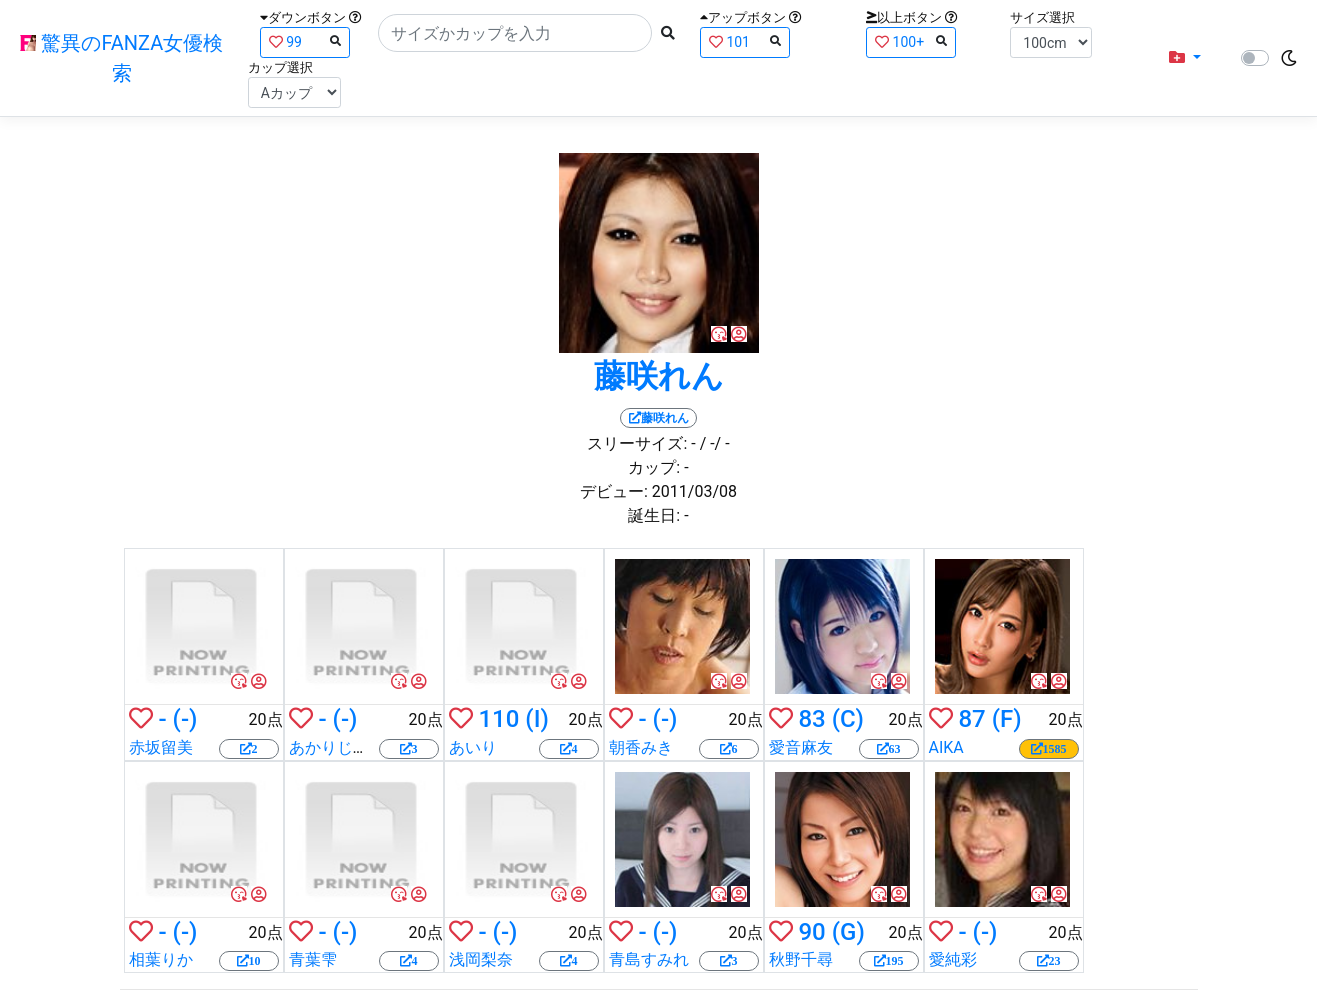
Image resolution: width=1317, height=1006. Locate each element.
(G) (848, 932)
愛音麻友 (801, 747)
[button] (1185, 58)
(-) (185, 719)
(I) (537, 719)
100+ (911, 41)
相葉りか (161, 959)
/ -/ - (715, 443)
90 (811, 932)
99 (305, 41)
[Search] (515, 33)
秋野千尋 (801, 959)
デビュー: (614, 491)
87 (971, 719)
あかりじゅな (337, 747)
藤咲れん (659, 376)
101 (745, 41)
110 (498, 719)
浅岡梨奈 (481, 959)
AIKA (946, 747)
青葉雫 (313, 959)
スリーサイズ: (637, 443)
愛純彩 (953, 959)
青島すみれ (649, 959)
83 (811, 719)
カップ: (654, 467)
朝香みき (641, 747)
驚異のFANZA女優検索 (121, 58)
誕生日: (654, 515)
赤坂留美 (161, 747)
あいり (473, 747)
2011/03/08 (694, 491)
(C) (848, 719)
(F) (1007, 719)
